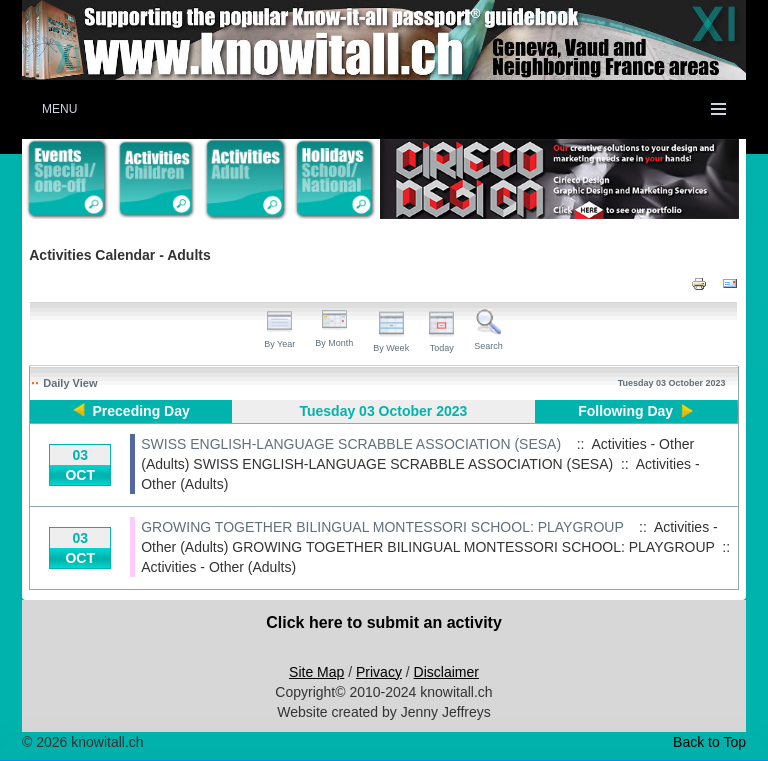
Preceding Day (141, 411)
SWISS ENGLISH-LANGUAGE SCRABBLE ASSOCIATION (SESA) (351, 444)
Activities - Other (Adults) (218, 567)
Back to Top (709, 742)
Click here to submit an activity (384, 622)
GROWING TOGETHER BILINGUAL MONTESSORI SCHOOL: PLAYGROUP (382, 527)
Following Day (625, 411)
